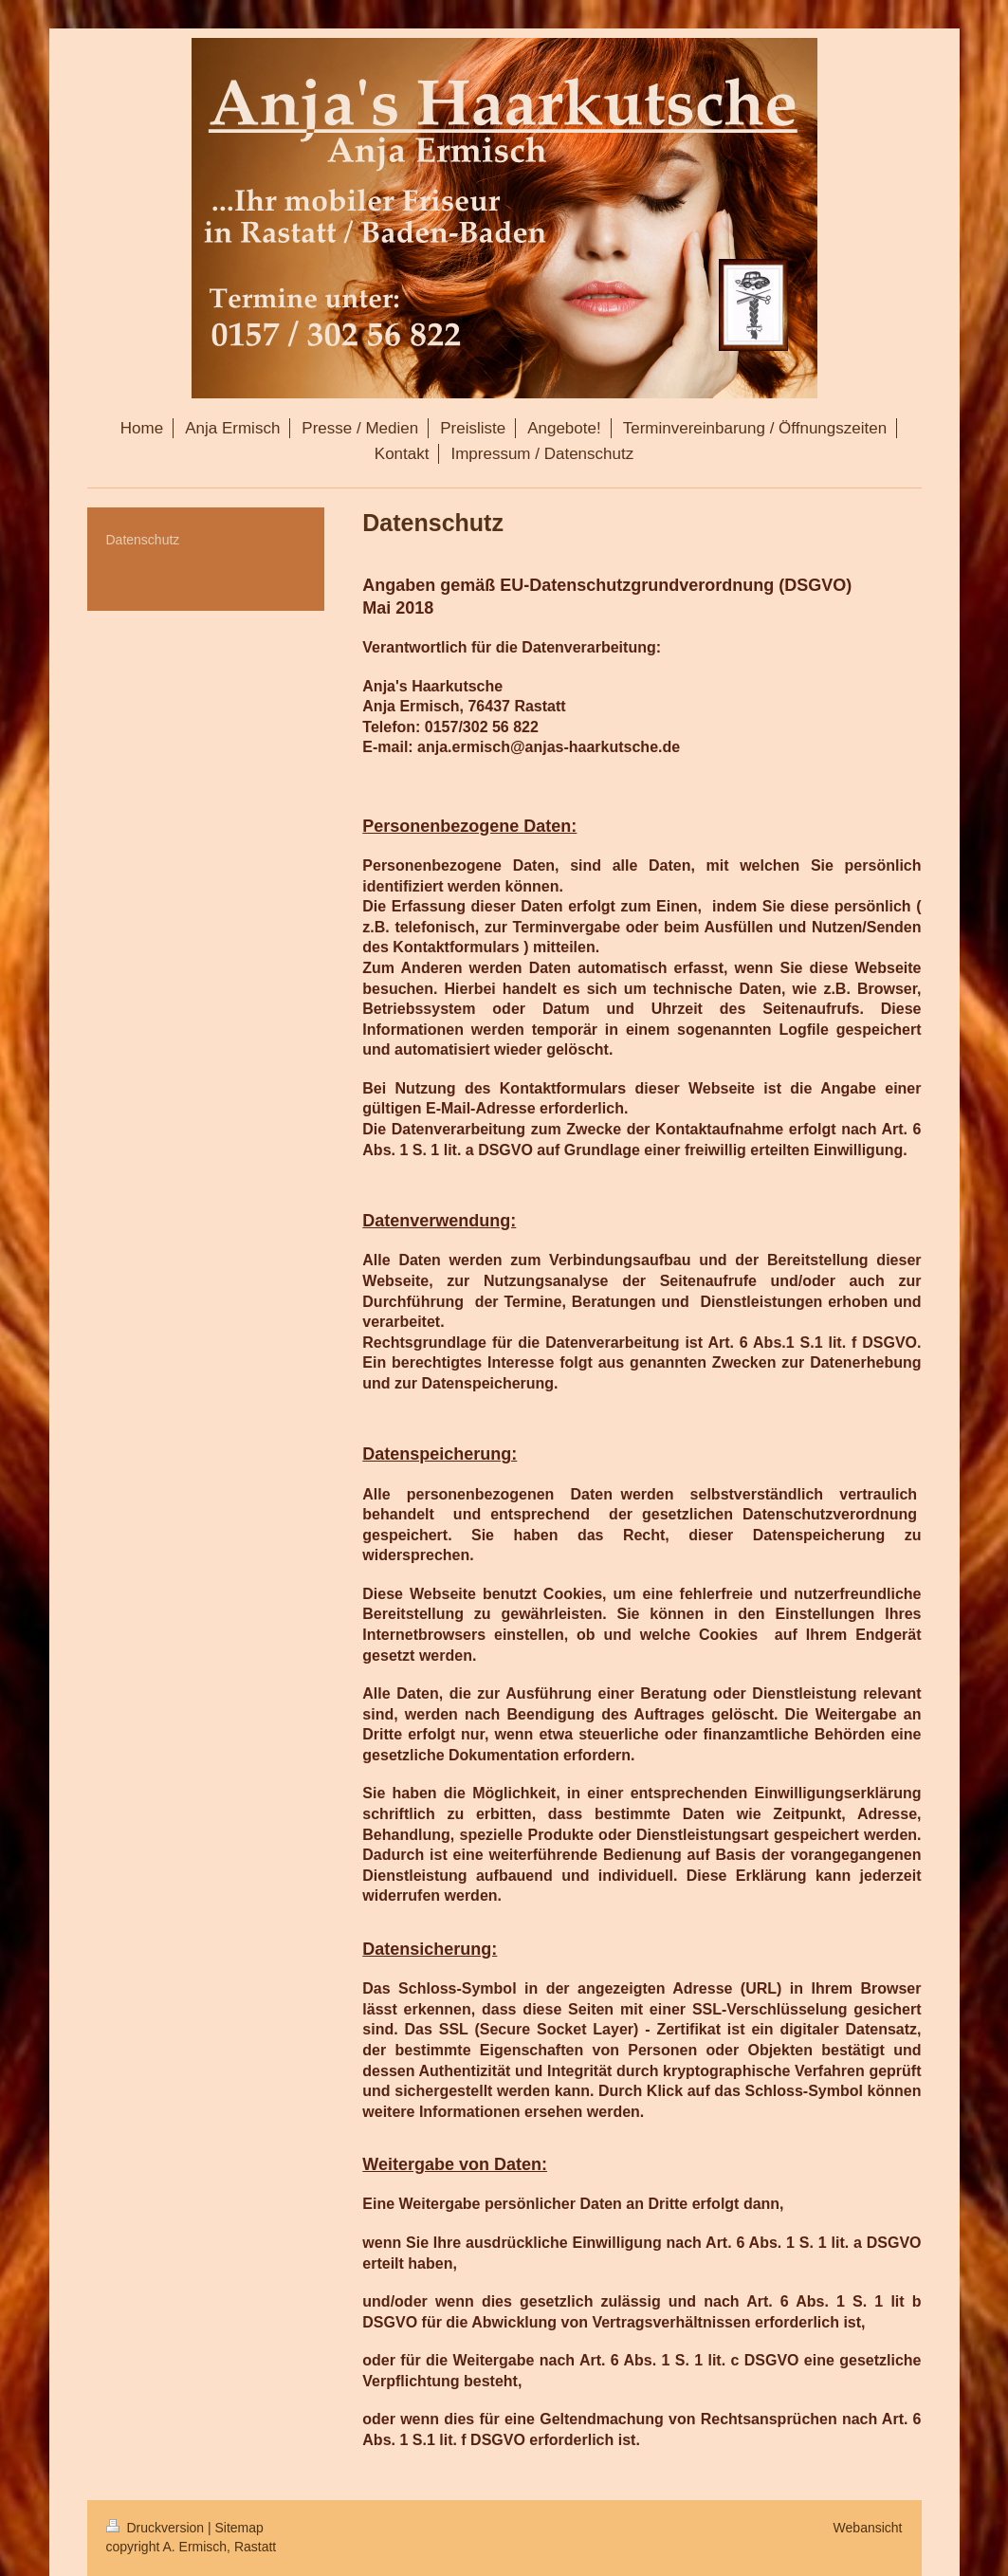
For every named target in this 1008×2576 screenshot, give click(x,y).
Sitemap (239, 2527)
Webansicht (868, 2527)
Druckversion (157, 2527)
